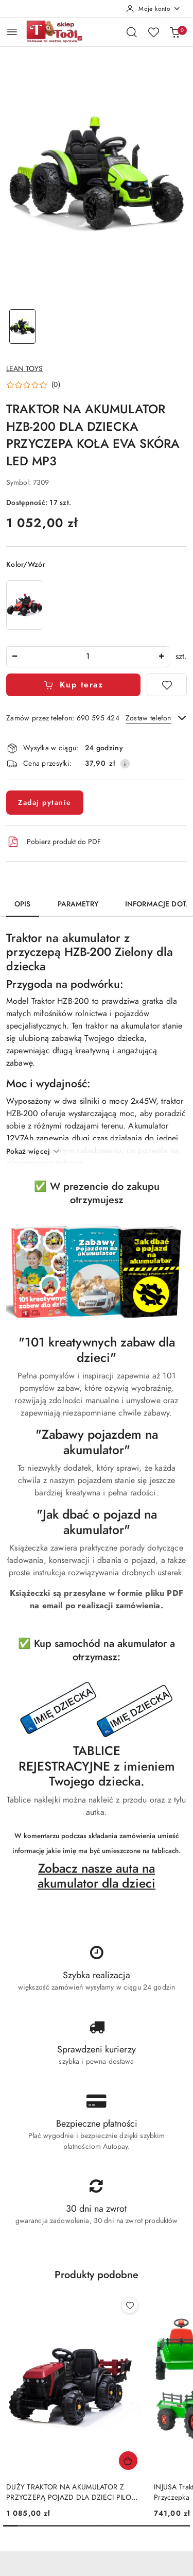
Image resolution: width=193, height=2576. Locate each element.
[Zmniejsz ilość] (14, 657)
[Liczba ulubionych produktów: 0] (153, 32)
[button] (33, 385)
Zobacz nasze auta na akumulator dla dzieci (96, 1876)
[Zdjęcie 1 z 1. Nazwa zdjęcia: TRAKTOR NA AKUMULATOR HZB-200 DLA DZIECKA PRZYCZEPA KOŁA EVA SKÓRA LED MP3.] (22, 326)
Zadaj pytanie (45, 802)
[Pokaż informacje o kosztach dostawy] (125, 763)
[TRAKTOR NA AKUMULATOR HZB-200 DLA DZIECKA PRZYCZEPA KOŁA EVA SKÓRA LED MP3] (25, 605)
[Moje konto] (153, 9)
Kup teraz (73, 685)
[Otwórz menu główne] (12, 32)
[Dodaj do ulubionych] (167, 685)
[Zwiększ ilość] (161, 657)
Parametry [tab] (78, 904)
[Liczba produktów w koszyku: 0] (175, 32)
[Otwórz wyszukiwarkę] (131, 32)
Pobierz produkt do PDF (53, 842)
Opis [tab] (22, 904)
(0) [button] (55, 385)
